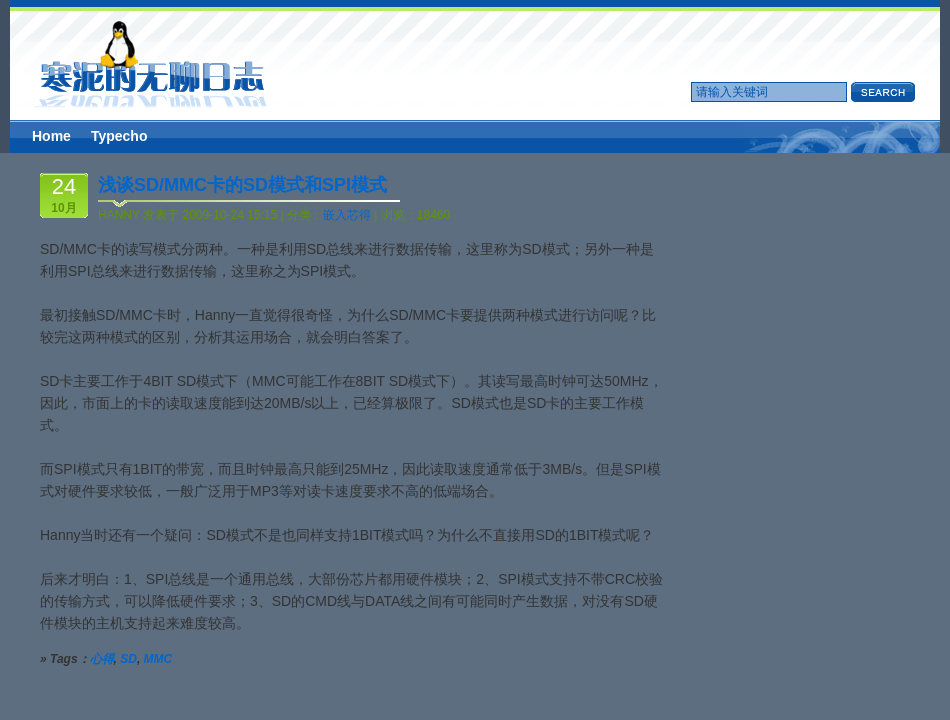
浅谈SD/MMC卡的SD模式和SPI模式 (242, 185)
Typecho (119, 136)
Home (51, 136)
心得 (102, 659)
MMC (158, 659)
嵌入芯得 (347, 215)
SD (128, 659)
